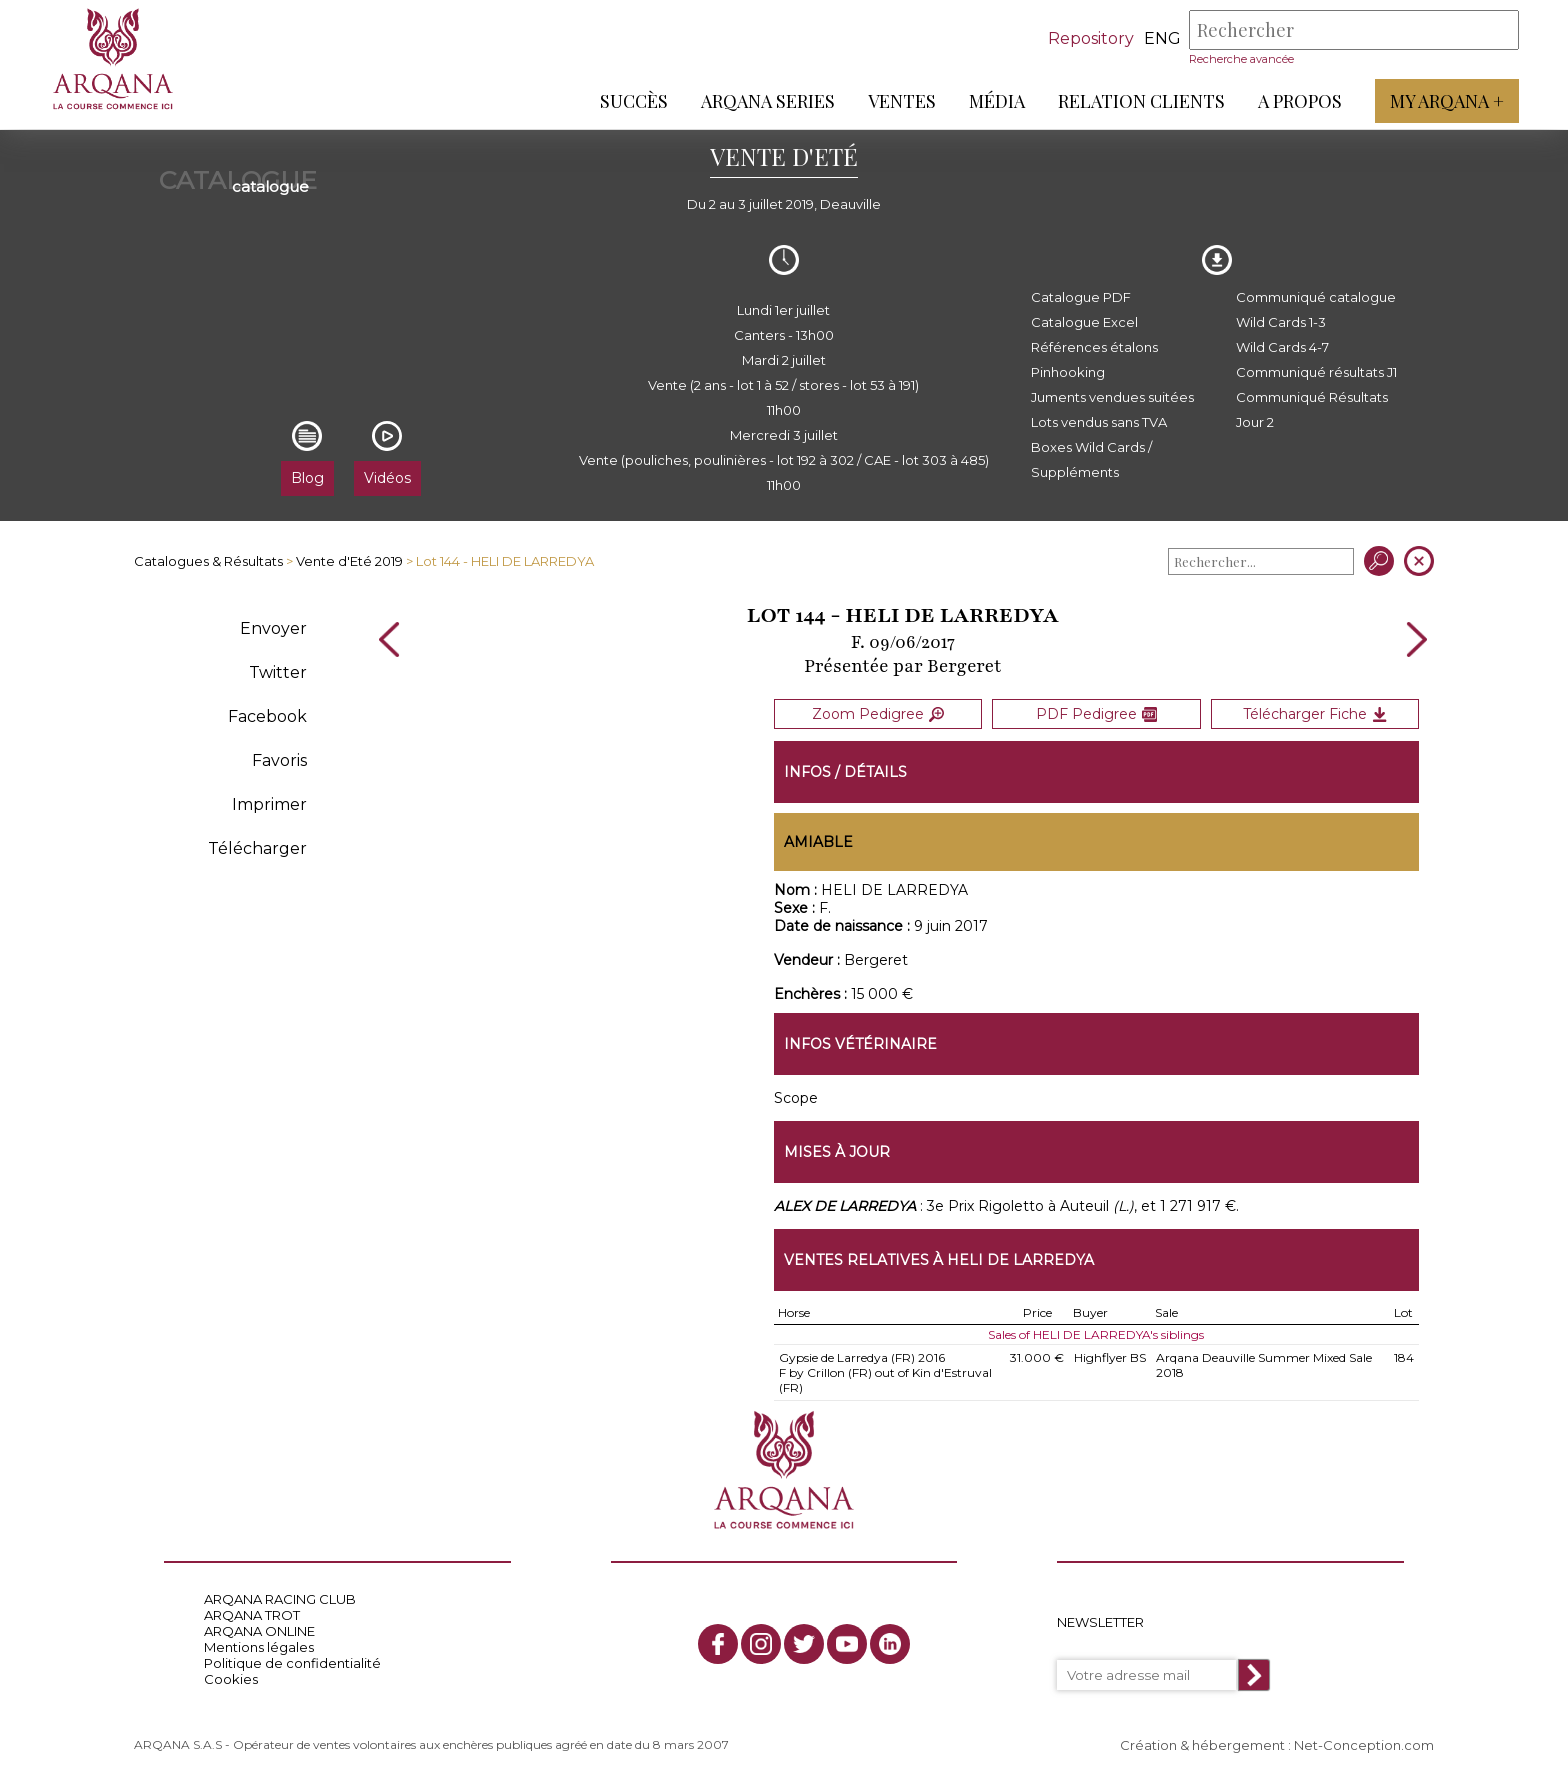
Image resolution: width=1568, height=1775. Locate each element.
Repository (1090, 38)
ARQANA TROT (252, 1612)
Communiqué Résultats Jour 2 (1312, 409)
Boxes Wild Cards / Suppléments (1091, 459)
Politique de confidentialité (292, 1660)
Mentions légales (259, 1644)
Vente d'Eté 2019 (349, 561)
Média (996, 101)
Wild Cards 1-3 (1281, 322)
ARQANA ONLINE (259, 1628)
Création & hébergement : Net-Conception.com (1277, 1742)
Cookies (231, 1676)
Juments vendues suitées (1112, 397)
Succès (633, 101)
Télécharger (257, 848)
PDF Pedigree (1096, 713)
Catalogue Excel (1084, 322)
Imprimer (269, 804)
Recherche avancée (1240, 59)
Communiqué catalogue (1316, 297)
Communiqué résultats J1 (1316, 372)
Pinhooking (1068, 372)
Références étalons (1094, 347)
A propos (1299, 101)
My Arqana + (1446, 101)
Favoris (279, 760)
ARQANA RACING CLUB (280, 1596)
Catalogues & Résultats (208, 561)
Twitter (278, 672)
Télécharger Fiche (1315, 713)
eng (1161, 38)
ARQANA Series (767, 101)
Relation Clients (1140, 101)
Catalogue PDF (1081, 297)
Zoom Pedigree (878, 713)
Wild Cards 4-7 (1282, 347)
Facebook (267, 716)
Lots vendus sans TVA (1099, 422)
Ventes (901, 101)
